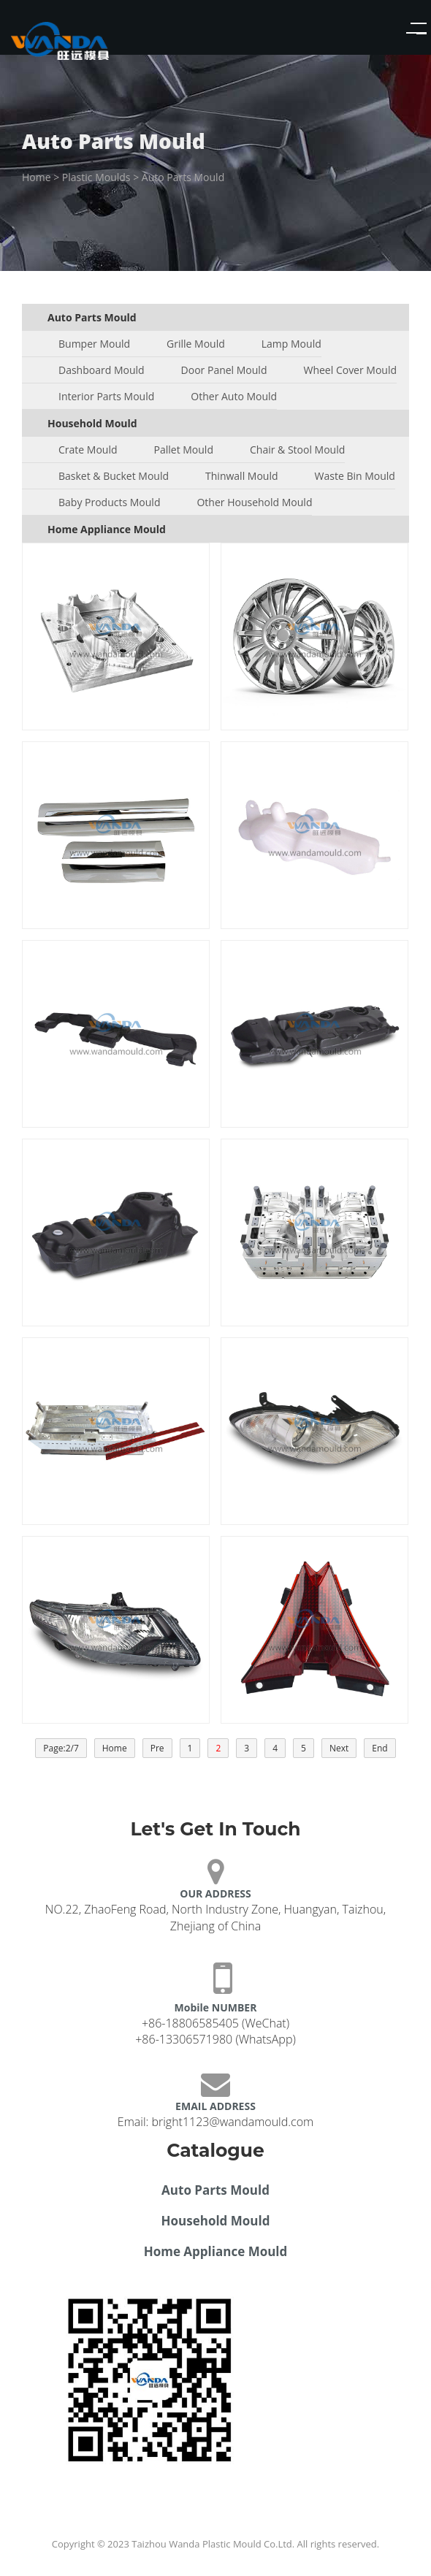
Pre (157, 1748)
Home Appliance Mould (216, 2251)
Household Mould (215, 2220)
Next (338, 1748)
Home (36, 177)
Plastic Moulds (96, 177)
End (379, 1748)
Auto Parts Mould (183, 177)
